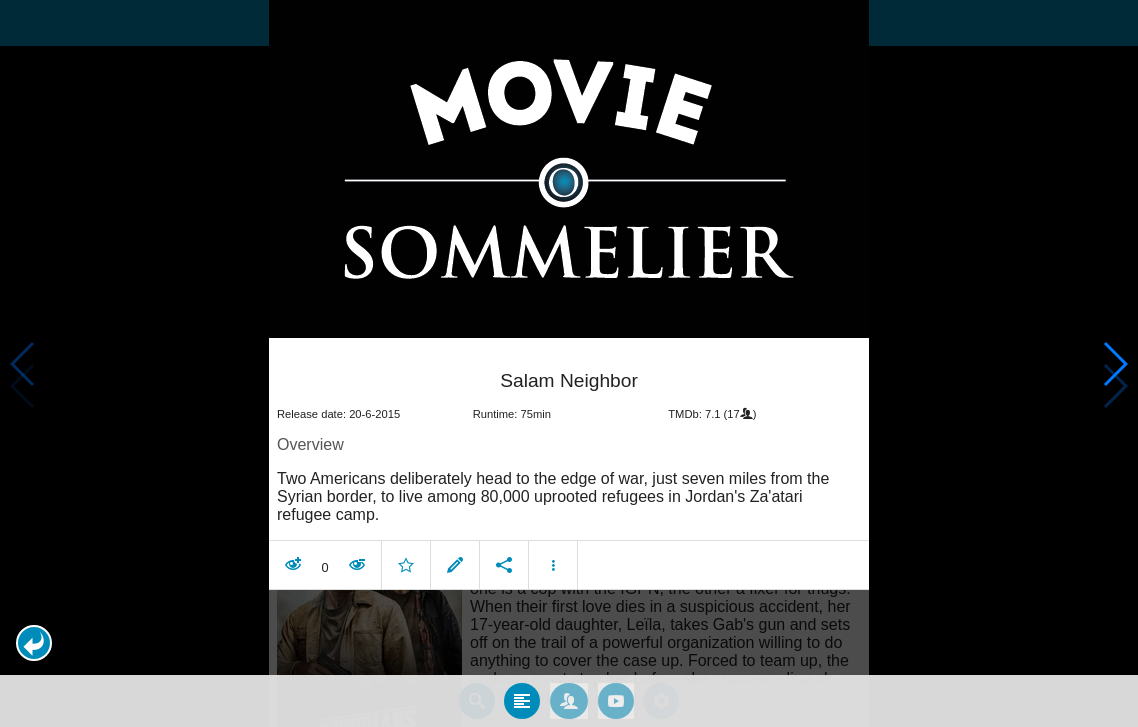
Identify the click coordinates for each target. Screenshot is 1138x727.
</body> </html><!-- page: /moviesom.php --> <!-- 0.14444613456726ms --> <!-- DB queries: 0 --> (569, 363)
